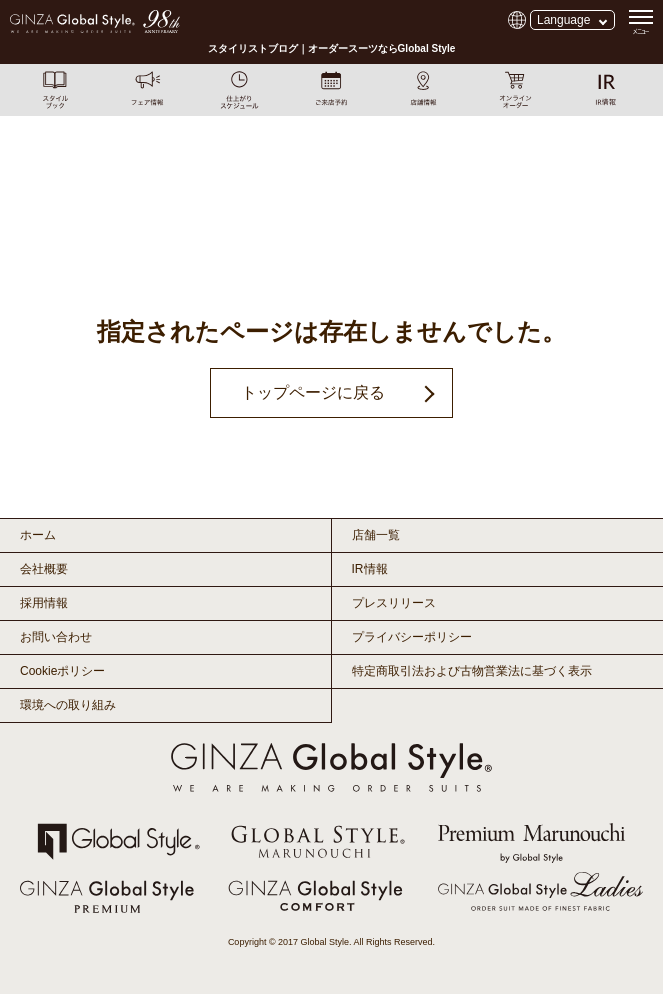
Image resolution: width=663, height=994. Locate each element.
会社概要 (44, 569)
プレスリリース (394, 603)
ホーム (38, 535)
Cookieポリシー (62, 671)
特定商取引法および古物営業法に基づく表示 (472, 671)
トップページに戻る (313, 392)
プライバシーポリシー (412, 637)
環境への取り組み (68, 705)
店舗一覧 (376, 535)
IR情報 (370, 569)
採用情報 (44, 603)
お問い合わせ (56, 637)
